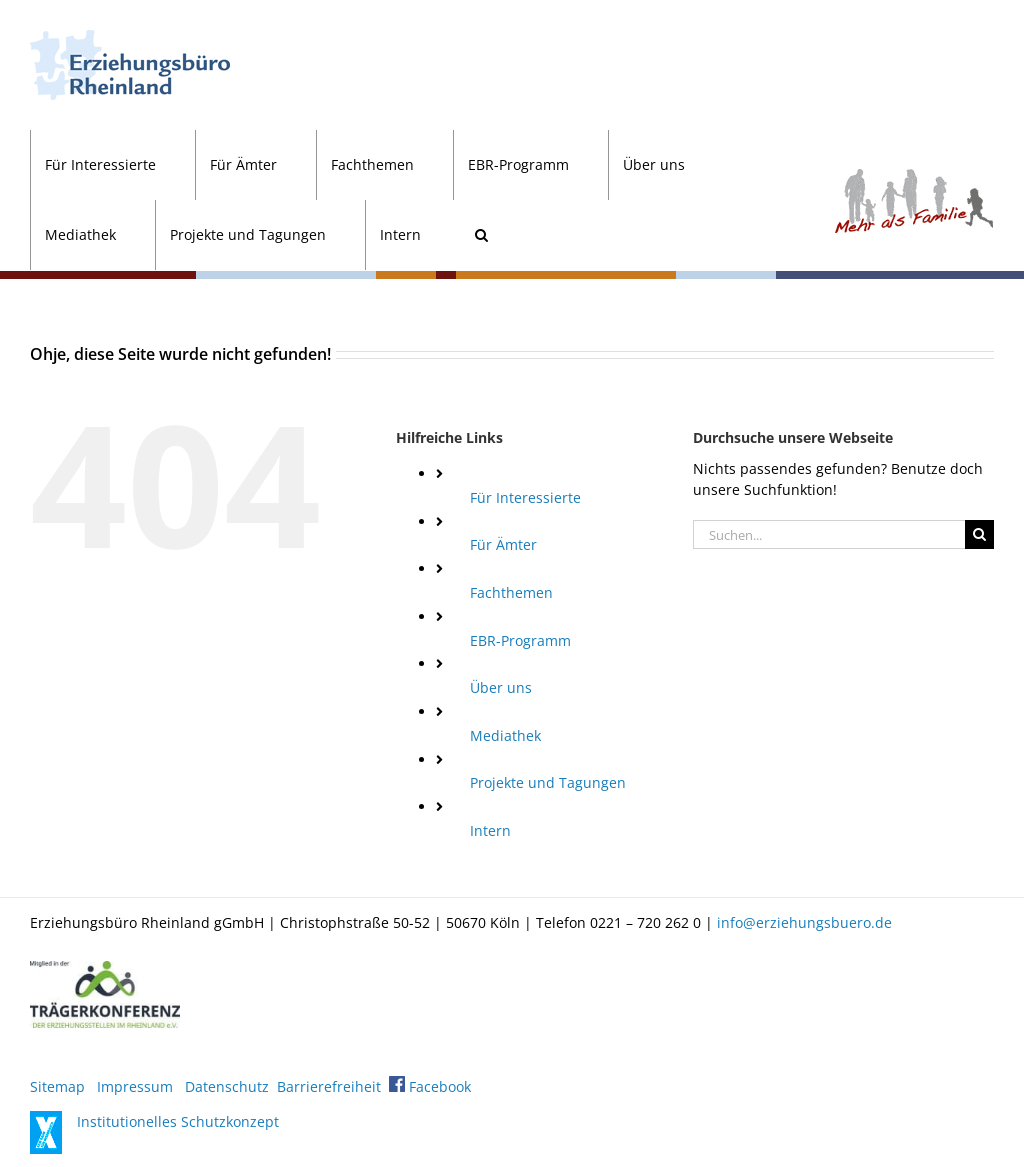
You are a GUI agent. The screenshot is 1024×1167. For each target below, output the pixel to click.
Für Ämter (503, 544)
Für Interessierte (525, 497)
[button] (481, 235)
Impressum (135, 1086)
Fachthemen (511, 592)
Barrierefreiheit (329, 1086)
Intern (490, 830)
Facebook (430, 1086)
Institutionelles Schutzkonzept (178, 1121)
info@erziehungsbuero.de (804, 922)
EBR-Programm (520, 640)
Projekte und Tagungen (548, 782)
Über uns (501, 687)
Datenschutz (227, 1086)
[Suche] (979, 534)
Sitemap (57, 1086)
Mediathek (505, 735)
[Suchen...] (829, 534)
